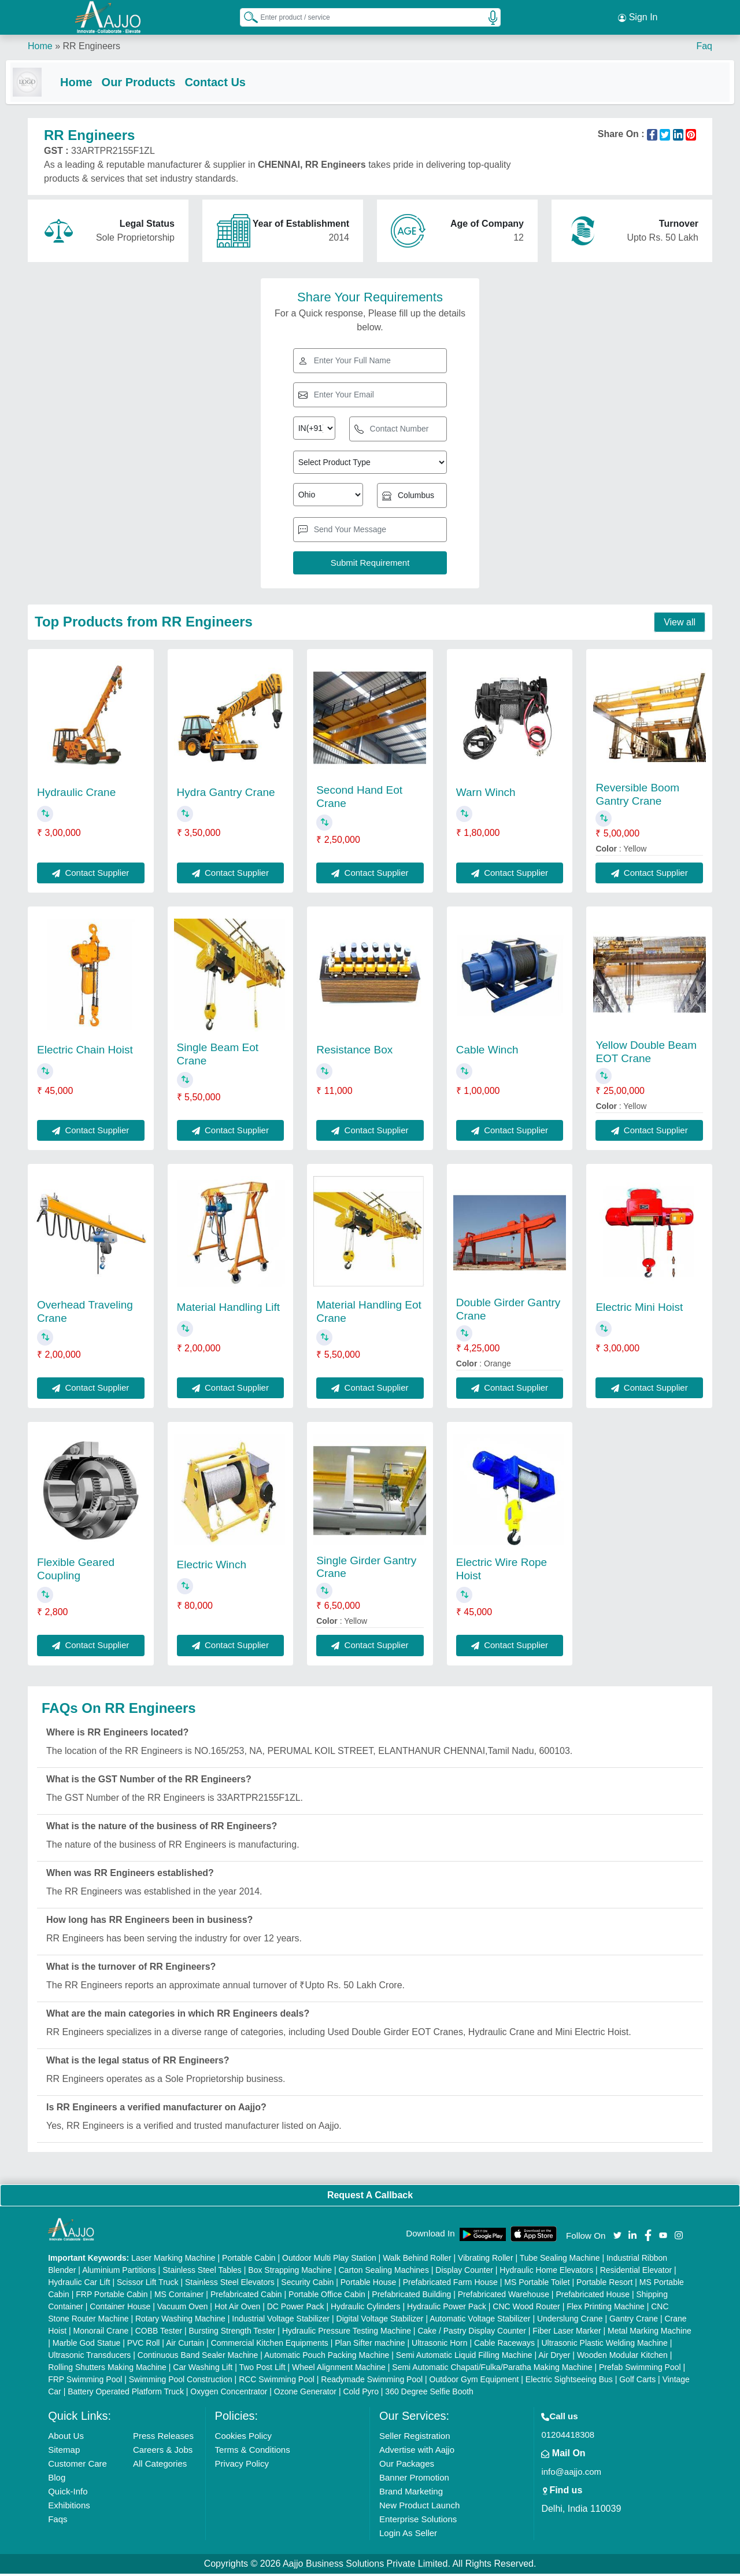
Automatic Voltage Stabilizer (480, 2321)
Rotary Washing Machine (180, 2321)
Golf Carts (637, 2381)
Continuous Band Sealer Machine (198, 2357)
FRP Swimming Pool (85, 2381)
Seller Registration (414, 2438)
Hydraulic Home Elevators (546, 2272)
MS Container (179, 2296)
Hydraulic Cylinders (366, 2308)
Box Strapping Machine (290, 2272)
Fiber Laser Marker (566, 2333)
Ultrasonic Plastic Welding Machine (604, 2345)
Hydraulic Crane (76, 794)
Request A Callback (370, 2197)
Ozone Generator (305, 2393)
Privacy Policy (242, 2466)
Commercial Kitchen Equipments (269, 2345)
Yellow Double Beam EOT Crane (646, 1054)
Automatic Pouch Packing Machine (326, 2357)
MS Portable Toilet (536, 2284)
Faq (704, 46)
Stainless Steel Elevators (230, 2284)
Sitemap (64, 2452)
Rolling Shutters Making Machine (107, 2369)
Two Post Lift (262, 2369)
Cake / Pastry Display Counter (471, 2333)
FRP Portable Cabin (111, 2296)
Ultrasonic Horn (439, 2345)
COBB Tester (158, 2333)
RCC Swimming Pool (276, 2381)
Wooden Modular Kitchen (622, 2357)
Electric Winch (211, 1567)
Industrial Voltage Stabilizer (281, 2321)
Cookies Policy (243, 2438)
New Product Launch (419, 2507)
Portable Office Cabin (326, 2296)
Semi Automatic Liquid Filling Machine (464, 2357)
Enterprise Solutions (418, 2521)
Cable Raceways (504, 2345)
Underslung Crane (570, 2321)
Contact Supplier (90, 875)
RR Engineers (91, 46)
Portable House (369, 2284)
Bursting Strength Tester (232, 2333)
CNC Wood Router (526, 2308)
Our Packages (406, 2466)
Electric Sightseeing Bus (569, 2381)
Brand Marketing (411, 2493)
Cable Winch (487, 1052)
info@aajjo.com (571, 2474)
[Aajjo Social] (617, 2237)
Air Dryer (554, 2357)
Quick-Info (67, 2493)
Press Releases (163, 2438)
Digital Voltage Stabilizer (380, 2321)
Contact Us (237, 82)
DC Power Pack (295, 2308)
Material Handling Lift (228, 1309)
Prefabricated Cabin (246, 2296)
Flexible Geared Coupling (75, 1571)
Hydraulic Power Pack (446, 2308)
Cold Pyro (360, 2393)
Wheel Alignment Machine (339, 2369)
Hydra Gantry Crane (226, 794)
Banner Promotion (414, 2480)
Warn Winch (486, 794)
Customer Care (77, 2466)
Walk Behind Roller (417, 2260)
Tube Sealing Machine (560, 2260)
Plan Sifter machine (370, 2345)
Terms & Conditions (252, 2452)
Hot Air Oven (237, 2308)
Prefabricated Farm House (450, 2284)
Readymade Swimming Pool (372, 2381)
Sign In (637, 17)
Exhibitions (69, 2507)
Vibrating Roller (485, 2260)
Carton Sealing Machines (383, 2272)
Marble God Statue (87, 2345)
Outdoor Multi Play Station (329, 2260)
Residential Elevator (636, 2272)
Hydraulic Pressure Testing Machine (346, 2333)
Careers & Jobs (163, 2452)
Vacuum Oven (182, 2308)
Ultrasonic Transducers (89, 2357)
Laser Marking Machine (173, 2260)
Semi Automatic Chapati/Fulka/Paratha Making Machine (492, 2369)
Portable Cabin (249, 2260)
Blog (56, 2480)
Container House (120, 2308)
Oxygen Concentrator (228, 2393)
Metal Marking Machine (649, 2333)
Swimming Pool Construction (180, 2381)
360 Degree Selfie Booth (429, 2393)
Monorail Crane (101, 2333)
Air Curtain (185, 2345)
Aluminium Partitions (119, 2272)
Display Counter (464, 2272)
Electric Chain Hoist (85, 1052)
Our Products (161, 82)
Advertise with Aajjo (416, 2452)
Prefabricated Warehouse (503, 2296)
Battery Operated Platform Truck (126, 2393)
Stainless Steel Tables (202, 2272)
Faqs (57, 2521)
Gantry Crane (633, 2321)
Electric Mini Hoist (639, 1309)
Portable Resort (604, 2284)
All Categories (160, 2466)
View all (679, 624)
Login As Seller (408, 2535)
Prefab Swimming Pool (640, 2369)
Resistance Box (354, 1052)
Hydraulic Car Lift (79, 2284)
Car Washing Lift (202, 2369)
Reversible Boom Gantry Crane (637, 796)
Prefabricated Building (411, 2296)
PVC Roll (143, 2345)
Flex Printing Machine (606, 2308)
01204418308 (567, 2437)
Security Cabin (307, 2284)
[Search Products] (245, 16)
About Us (66, 2438)
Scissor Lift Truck (148, 2284)
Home (40, 46)
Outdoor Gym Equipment (474, 2381)
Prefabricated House (593, 2296)
